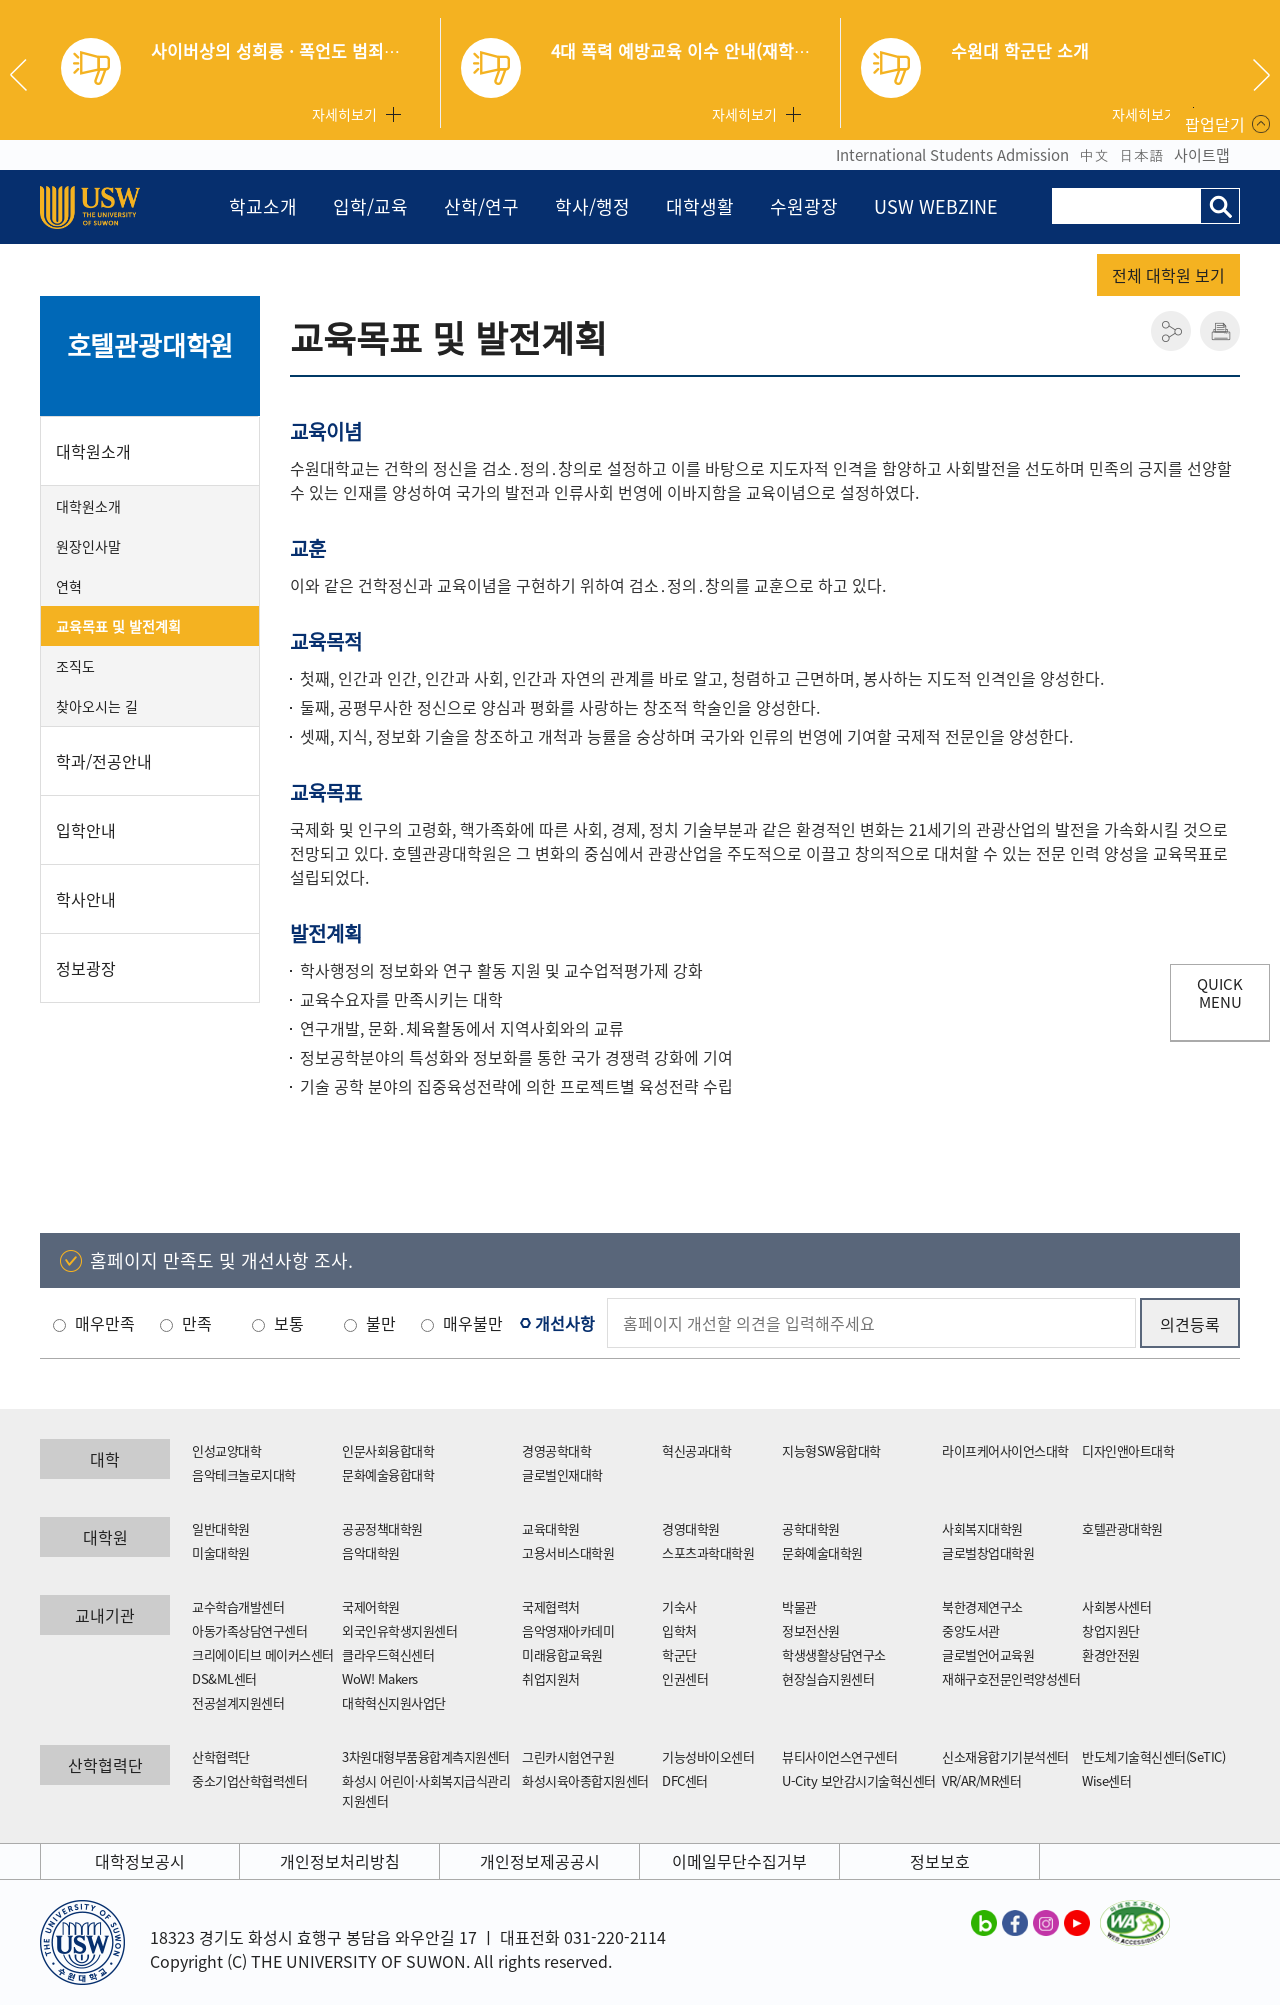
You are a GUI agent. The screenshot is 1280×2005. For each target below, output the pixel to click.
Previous (26, 75)
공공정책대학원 (382, 1528)
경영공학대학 (556, 1450)
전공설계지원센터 (238, 1702)
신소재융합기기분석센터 (1005, 1756)
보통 (289, 1323)
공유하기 (1171, 331)
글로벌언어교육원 (988, 1654)
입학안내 (86, 830)
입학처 (679, 1630)
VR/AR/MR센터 (981, 1780)
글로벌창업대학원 (988, 1552)
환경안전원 (1111, 1654)
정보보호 (940, 1861)
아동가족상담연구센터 (249, 1630)
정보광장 (86, 968)
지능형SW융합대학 (831, 1450)
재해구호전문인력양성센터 (1011, 1678)
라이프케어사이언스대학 (1005, 1450)
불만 (381, 1323)
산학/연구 (481, 206)
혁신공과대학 (696, 1450)
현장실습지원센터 (828, 1678)
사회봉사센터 (1116, 1606)
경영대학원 (691, 1528)
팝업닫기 (1215, 124)
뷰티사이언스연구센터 (839, 1756)
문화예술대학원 (822, 1552)
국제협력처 (551, 1606)
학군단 (679, 1654)
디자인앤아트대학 (1128, 1450)
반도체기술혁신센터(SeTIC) (1153, 1756)
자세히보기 (344, 114)
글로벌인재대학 (562, 1474)
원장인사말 (88, 546)
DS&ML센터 (224, 1678)
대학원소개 (93, 451)
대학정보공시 (140, 1861)
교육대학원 (551, 1528)
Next (1261, 75)
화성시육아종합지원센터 (585, 1780)
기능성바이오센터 (708, 1756)
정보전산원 (811, 1630)
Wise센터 (1106, 1780)
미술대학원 (221, 1552)
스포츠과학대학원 (708, 1552)
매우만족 (105, 1323)
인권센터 (685, 1678)
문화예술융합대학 (388, 1474)
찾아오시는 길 (97, 706)
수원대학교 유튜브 (1077, 1922)
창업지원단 (1111, 1630)
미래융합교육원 (562, 1654)
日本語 (1141, 155)
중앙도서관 (971, 1630)
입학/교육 (370, 206)
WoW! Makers (380, 1678)
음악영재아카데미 (568, 1630)
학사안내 (86, 899)
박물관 (799, 1606)
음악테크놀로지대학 (244, 1474)
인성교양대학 (226, 1450)
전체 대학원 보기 (1168, 275)
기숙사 (679, 1606)
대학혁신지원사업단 (394, 1702)
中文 (1094, 155)
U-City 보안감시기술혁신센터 (859, 1780)
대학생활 (700, 206)
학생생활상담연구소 (834, 1654)
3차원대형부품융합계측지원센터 (426, 1756)
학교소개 (263, 206)
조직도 (75, 666)
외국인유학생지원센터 (399, 1630)
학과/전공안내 (104, 761)
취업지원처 (551, 1678)
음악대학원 (371, 1552)
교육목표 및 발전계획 (118, 626)
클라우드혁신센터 (388, 1654)
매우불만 (473, 1323)
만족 (197, 1323)
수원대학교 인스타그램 (1046, 1922)
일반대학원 (221, 1528)
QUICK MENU (1220, 993)
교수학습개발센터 (238, 1606)
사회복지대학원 (982, 1528)
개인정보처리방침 (340, 1861)
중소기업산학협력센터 (249, 1780)
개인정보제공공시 (540, 1861)
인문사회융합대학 (388, 1450)
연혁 (69, 586)
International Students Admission (952, 155)
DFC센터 (685, 1780)
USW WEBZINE (936, 206)
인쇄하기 (1220, 331)
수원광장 (804, 206)
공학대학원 (811, 1528)
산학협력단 (221, 1756)
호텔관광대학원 (150, 345)
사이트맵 (1202, 155)
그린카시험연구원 (568, 1756)
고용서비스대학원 (568, 1552)
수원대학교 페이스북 (1015, 1922)
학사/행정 (592, 206)
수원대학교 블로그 (984, 1922)
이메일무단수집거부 (739, 1861)
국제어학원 (371, 1606)
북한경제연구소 (982, 1606)
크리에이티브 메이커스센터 (263, 1654)
